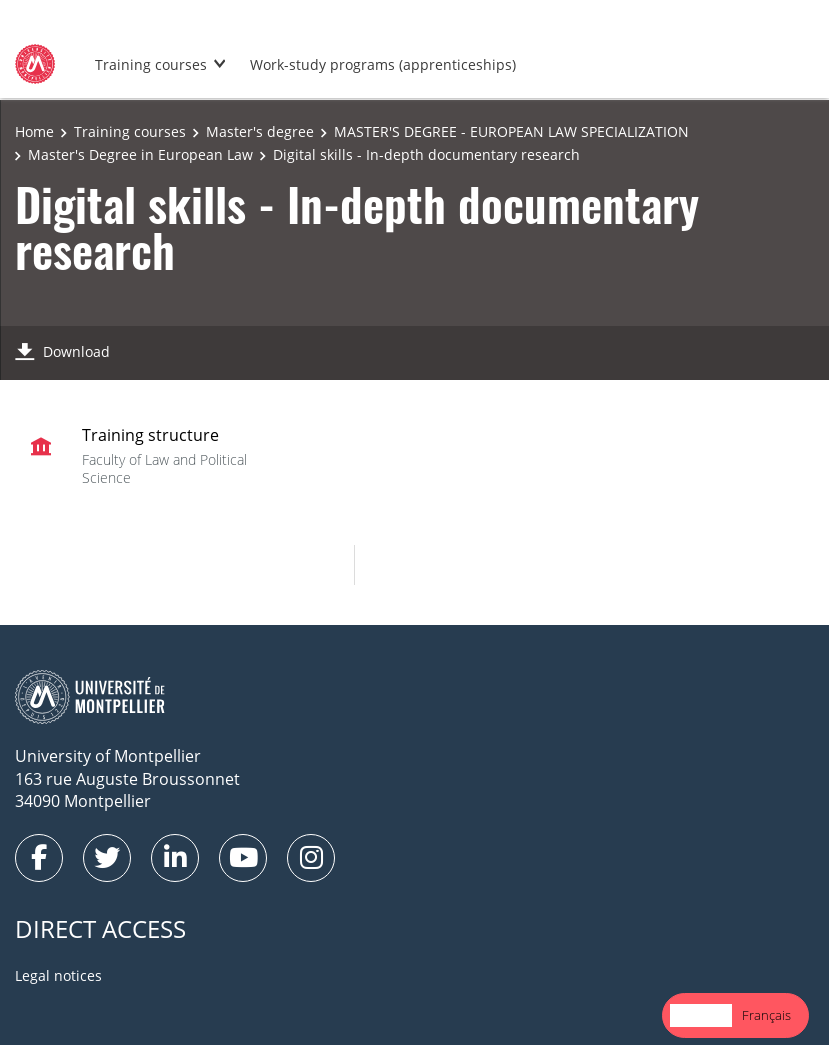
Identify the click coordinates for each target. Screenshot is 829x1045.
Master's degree (260, 131)
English (701, 1015)
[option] (766, 1015)
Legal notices (58, 975)
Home (34, 131)
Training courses (151, 64)
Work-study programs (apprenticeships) (383, 64)
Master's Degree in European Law (140, 154)
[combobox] (701, 1015)
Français (766, 1015)
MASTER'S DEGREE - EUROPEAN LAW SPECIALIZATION (511, 131)
